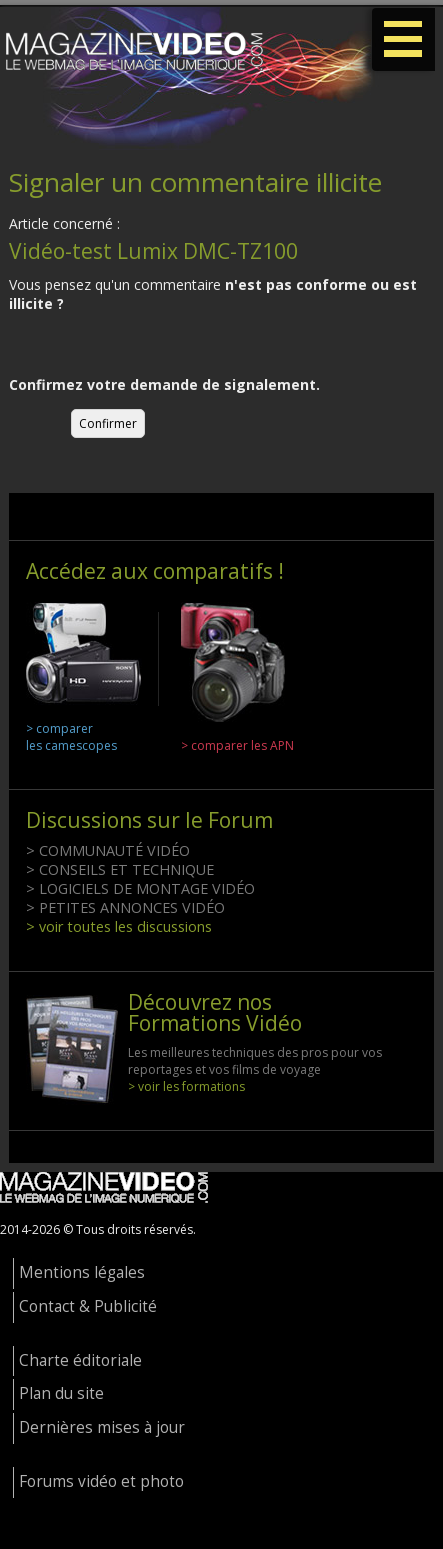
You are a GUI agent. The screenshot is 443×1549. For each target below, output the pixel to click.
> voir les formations (186, 1086)
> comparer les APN (237, 745)
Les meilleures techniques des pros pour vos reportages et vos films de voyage (255, 1061)
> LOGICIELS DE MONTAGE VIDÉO (140, 888)
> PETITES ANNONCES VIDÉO (125, 907)
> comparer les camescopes (71, 737)
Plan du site (61, 1393)
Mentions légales (82, 1272)
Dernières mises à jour (102, 1427)
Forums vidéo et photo (101, 1481)
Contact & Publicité (88, 1306)
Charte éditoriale (80, 1360)
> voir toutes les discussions (119, 926)
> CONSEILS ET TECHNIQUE (120, 869)
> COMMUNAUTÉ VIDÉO (108, 850)
